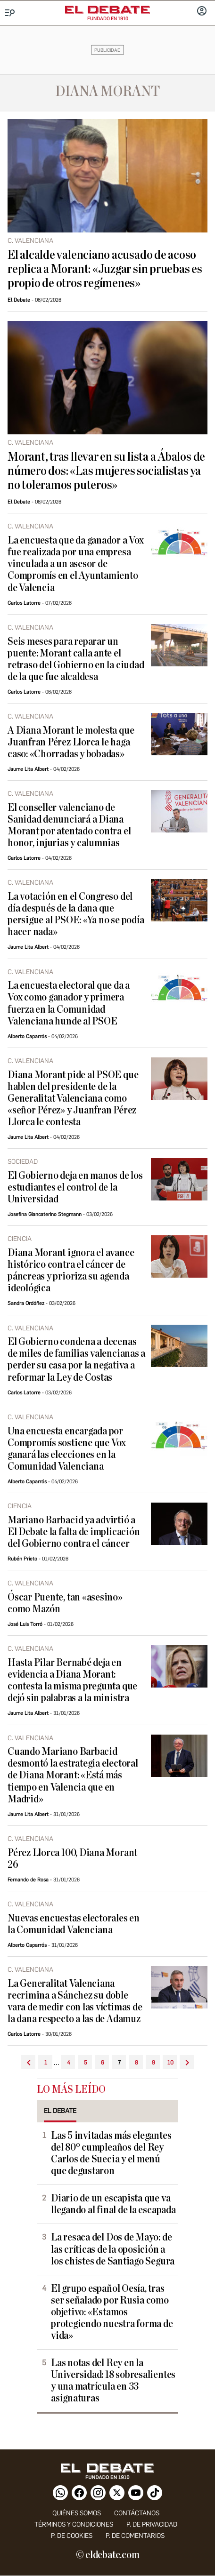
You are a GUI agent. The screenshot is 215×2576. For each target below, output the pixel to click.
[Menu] (10, 13)
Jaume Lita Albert (28, 769)
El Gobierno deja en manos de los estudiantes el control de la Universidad (75, 1187)
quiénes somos (76, 2513)
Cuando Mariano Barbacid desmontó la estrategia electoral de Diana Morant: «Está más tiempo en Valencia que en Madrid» (73, 1775)
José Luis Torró (25, 1624)
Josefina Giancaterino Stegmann (45, 1214)
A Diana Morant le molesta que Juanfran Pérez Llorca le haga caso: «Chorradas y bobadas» (71, 742)
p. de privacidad (151, 2524)
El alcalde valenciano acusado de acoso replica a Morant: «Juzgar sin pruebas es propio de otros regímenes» (105, 269)
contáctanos (136, 2513)
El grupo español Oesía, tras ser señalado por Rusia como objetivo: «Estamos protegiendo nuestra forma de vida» (112, 2312)
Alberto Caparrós (27, 1036)
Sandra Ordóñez (26, 1303)
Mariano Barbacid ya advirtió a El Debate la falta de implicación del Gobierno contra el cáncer (74, 1532)
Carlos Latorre (24, 603)
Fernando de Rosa (28, 1880)
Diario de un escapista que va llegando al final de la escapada (113, 2204)
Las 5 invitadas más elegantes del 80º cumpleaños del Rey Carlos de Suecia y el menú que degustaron (111, 2153)
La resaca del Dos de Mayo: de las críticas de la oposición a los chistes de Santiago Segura (112, 2249)
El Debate (19, 300)
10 (170, 2062)
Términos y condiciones (73, 2524)
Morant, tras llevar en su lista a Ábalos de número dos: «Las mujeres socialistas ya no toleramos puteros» (106, 471)
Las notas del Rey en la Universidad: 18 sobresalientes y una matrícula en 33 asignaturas (113, 2381)
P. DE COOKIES (71, 2536)
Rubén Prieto (22, 1559)
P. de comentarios (135, 2536)
